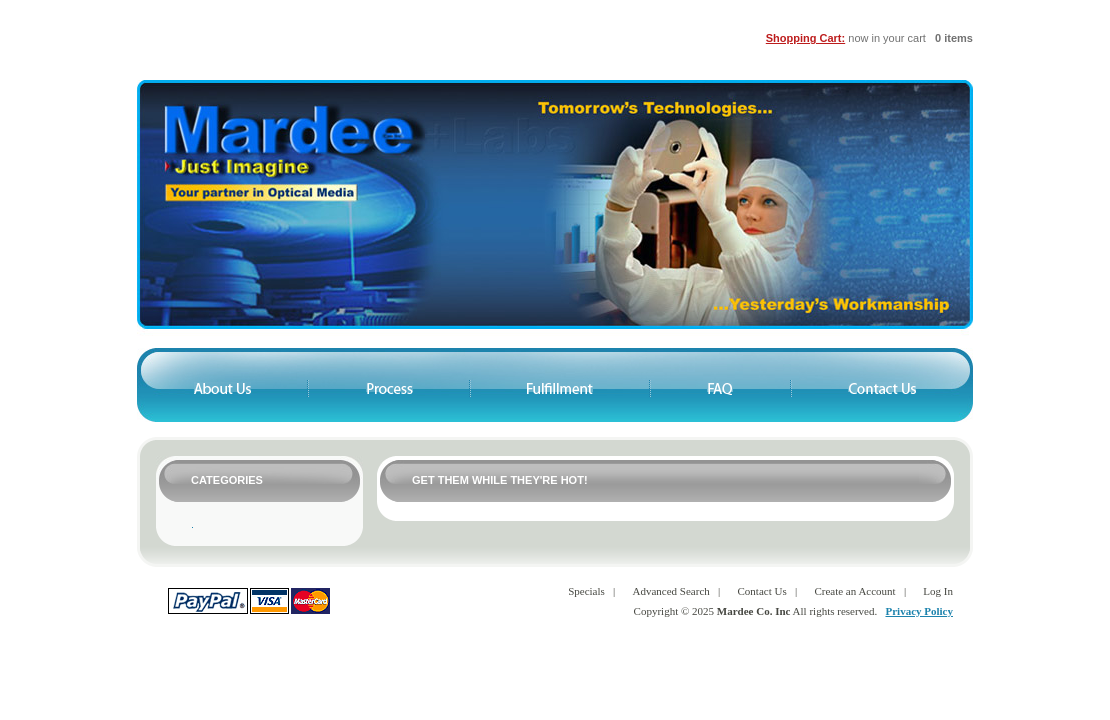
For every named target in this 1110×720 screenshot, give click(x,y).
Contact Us (762, 591)
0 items (954, 38)
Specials (586, 591)
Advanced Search (671, 591)
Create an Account (854, 591)
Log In (938, 591)
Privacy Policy (919, 611)
